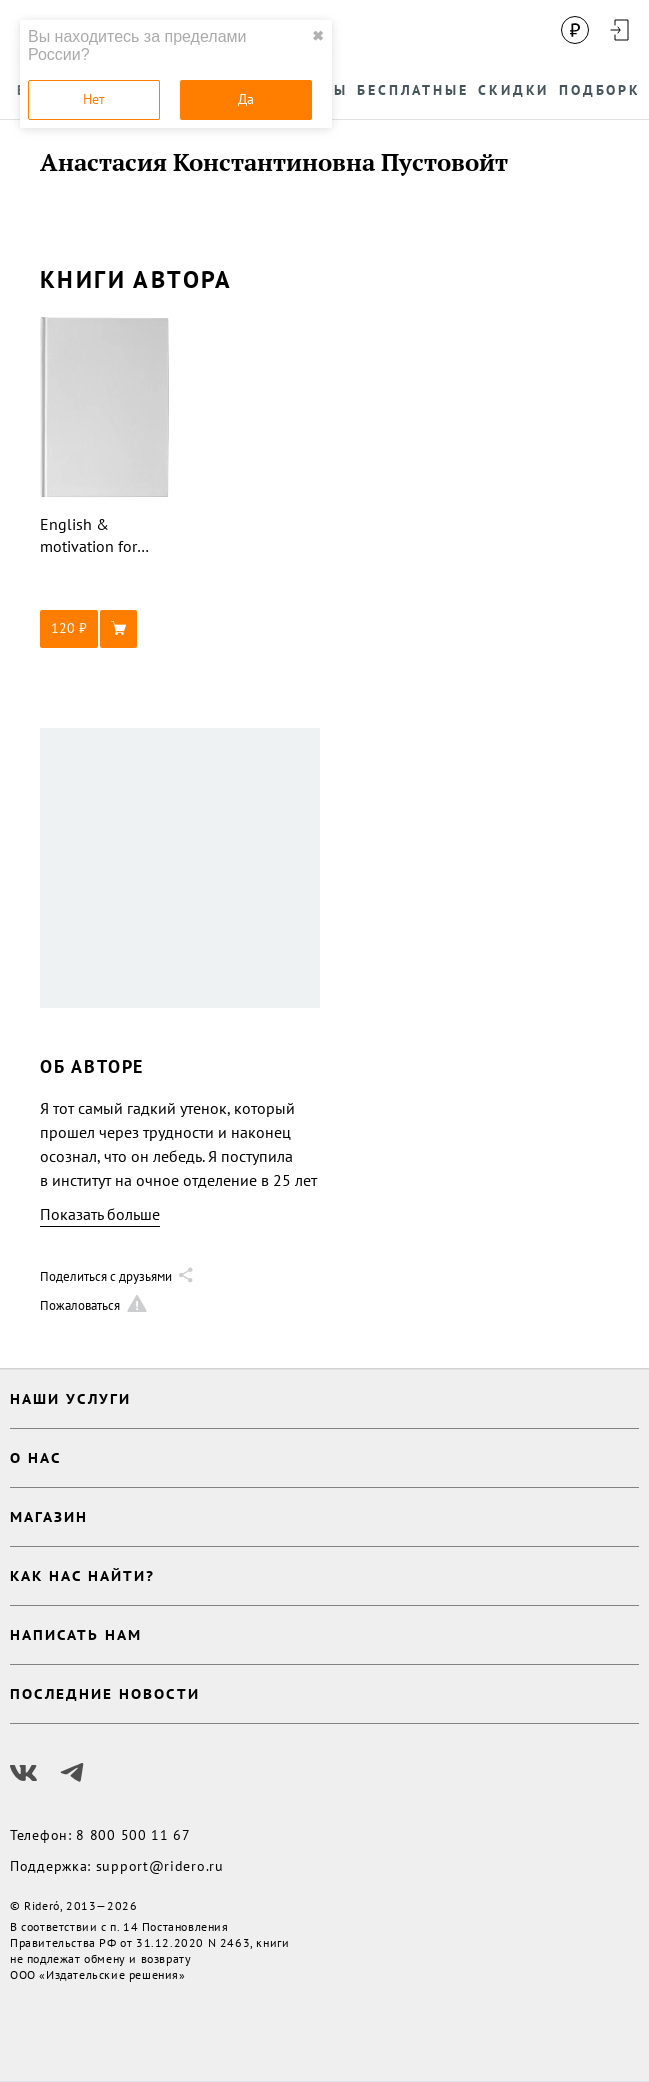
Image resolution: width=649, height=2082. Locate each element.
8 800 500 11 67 (133, 1835)
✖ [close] (318, 36)
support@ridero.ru (160, 1866)
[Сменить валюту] (575, 30)
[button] (105, 629)
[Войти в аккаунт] (619, 30)
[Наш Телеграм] (72, 1773)
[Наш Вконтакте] (24, 1773)
